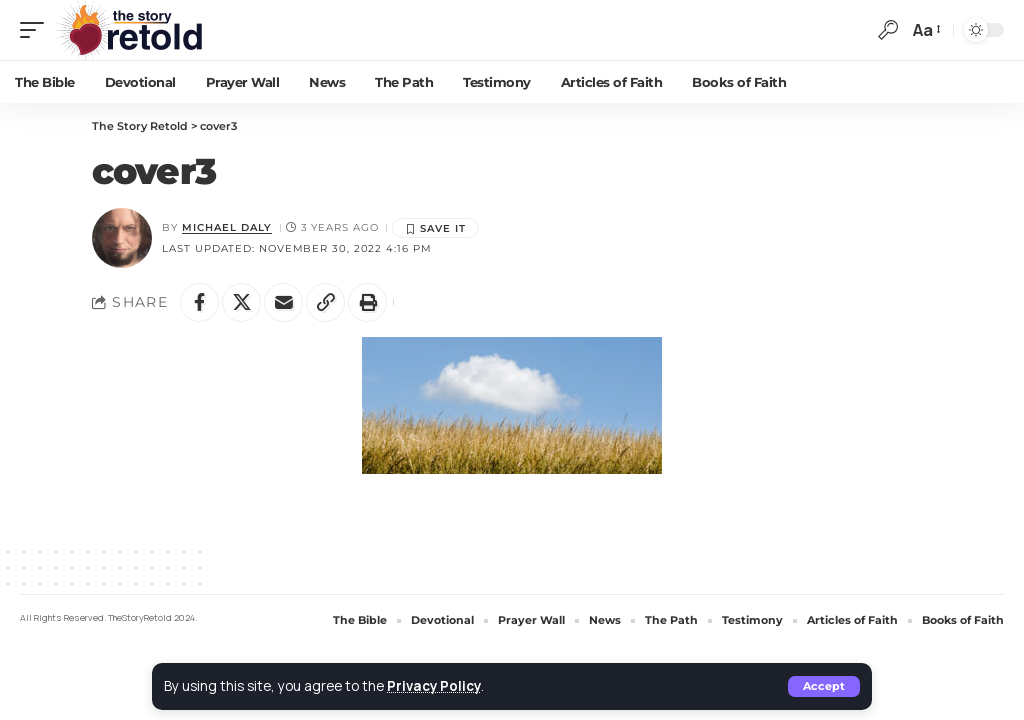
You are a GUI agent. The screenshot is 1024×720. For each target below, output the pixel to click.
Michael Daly (227, 227)
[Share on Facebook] (200, 303)
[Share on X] (243, 303)
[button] (824, 686)
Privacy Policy (435, 686)
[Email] (286, 303)
